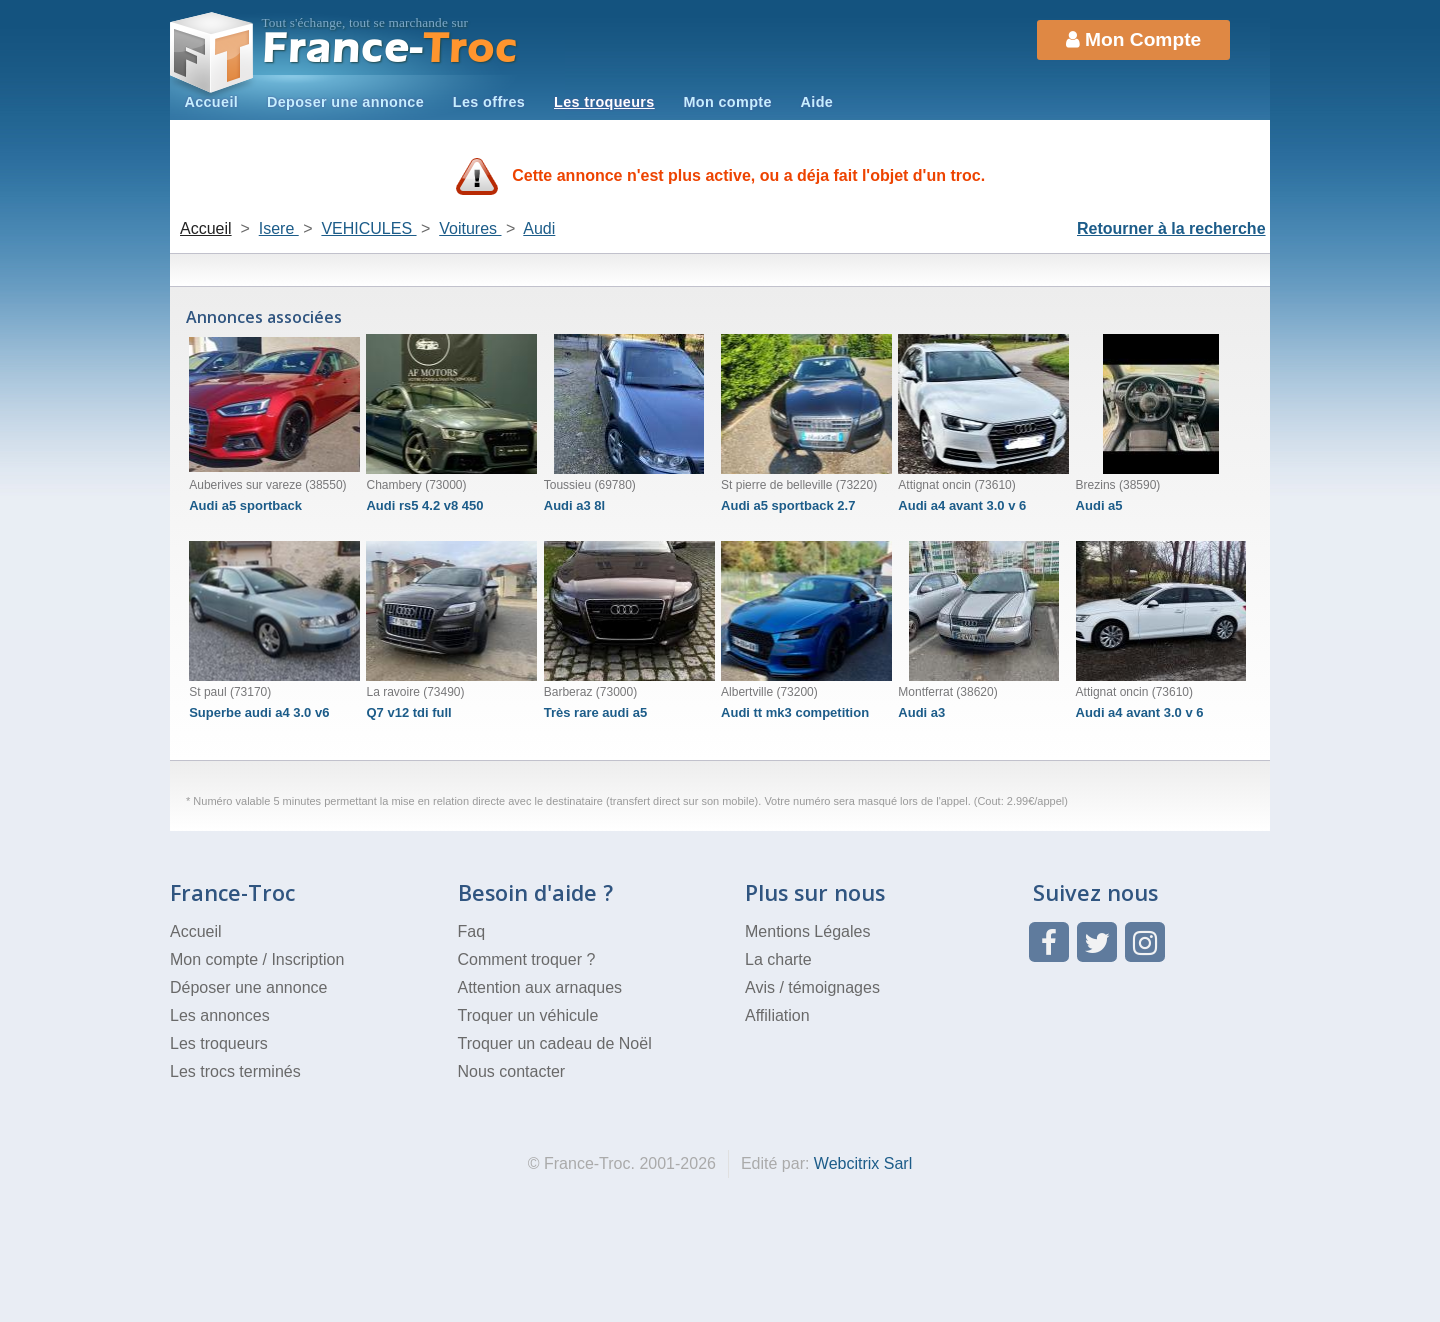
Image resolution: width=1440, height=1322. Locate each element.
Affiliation (777, 1015)
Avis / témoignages (812, 987)
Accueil (211, 102)
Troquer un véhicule (528, 1015)
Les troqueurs (604, 102)
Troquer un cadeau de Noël (555, 1043)
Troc (390, 48)
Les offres (489, 102)
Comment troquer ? (527, 959)
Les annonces (220, 1015)
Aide (817, 102)
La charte (778, 959)
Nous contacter (512, 1071)
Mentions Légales (807, 931)
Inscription (307, 959)
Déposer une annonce (248, 987)
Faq (472, 931)
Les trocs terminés (235, 1071)
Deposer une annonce (345, 102)
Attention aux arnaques (540, 987)
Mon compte (727, 102)
